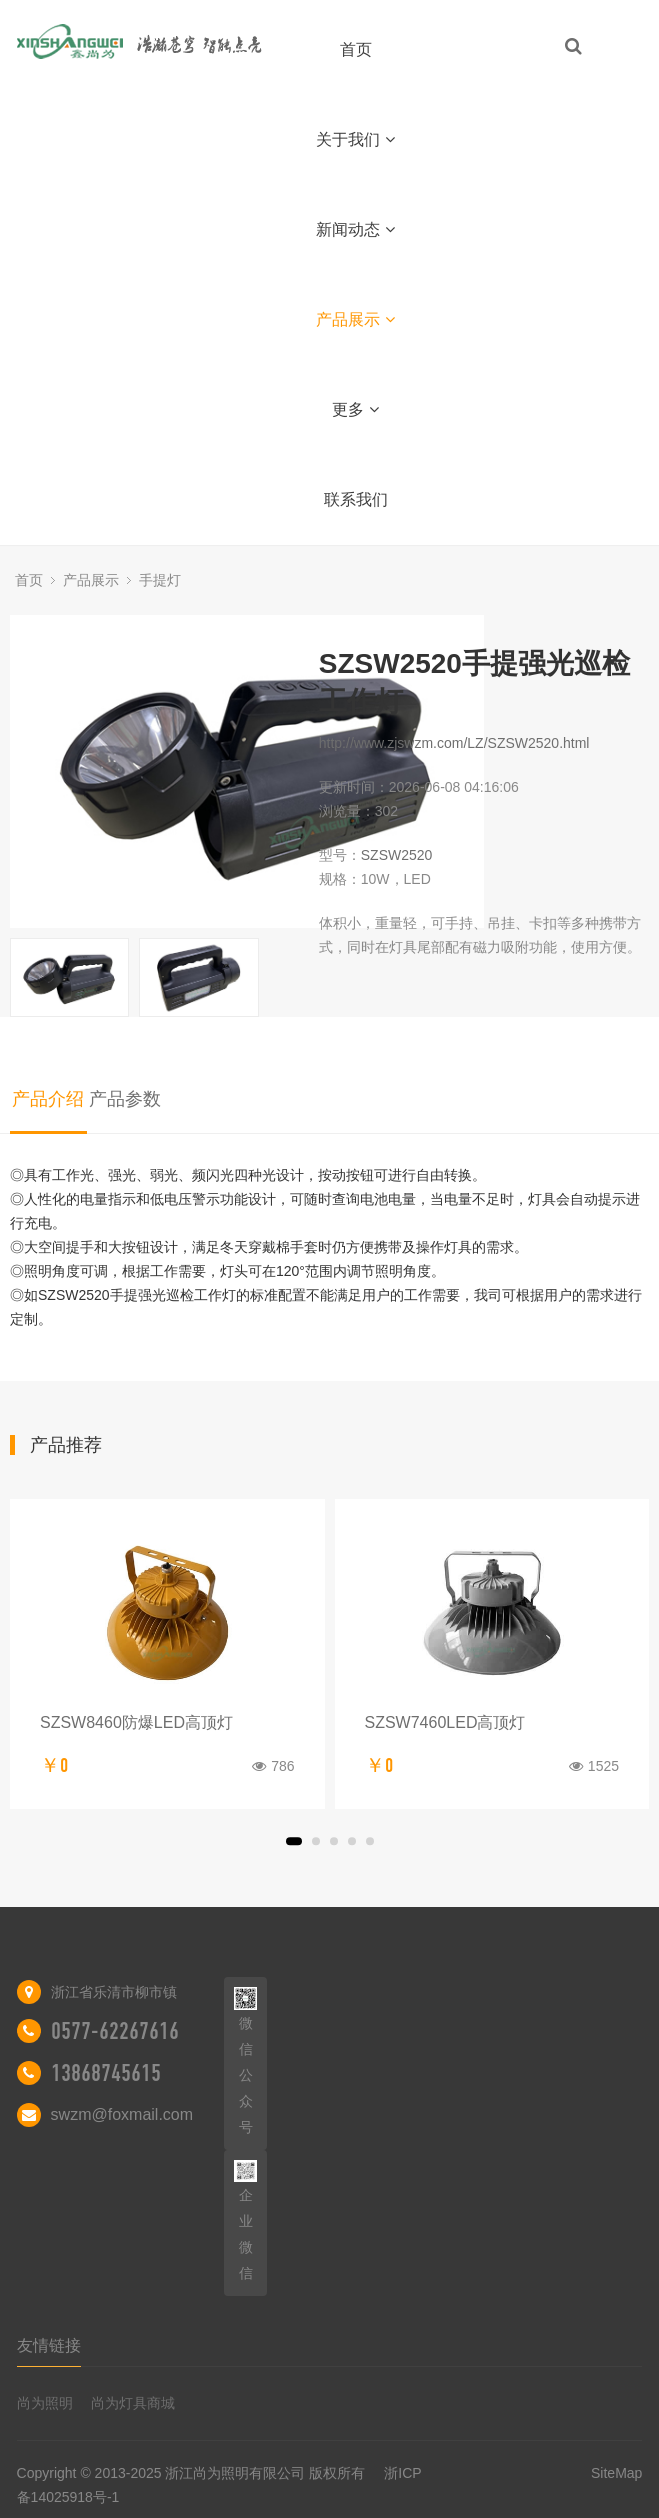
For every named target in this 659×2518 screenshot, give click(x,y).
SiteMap (616, 2473)
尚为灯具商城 (133, 2403)
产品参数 (125, 1099)
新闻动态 (355, 229)
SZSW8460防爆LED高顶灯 (136, 1722)
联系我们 (356, 499)
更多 (355, 409)
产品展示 (355, 319)
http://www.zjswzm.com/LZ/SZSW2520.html (454, 743)
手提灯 (160, 580)
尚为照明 (45, 2403)
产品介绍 (48, 1099)
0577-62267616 (115, 2031)
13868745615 (106, 2073)
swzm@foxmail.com (122, 2114)
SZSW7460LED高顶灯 (445, 1722)
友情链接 (49, 2345)
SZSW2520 (397, 855)
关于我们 (355, 139)
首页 (356, 49)
